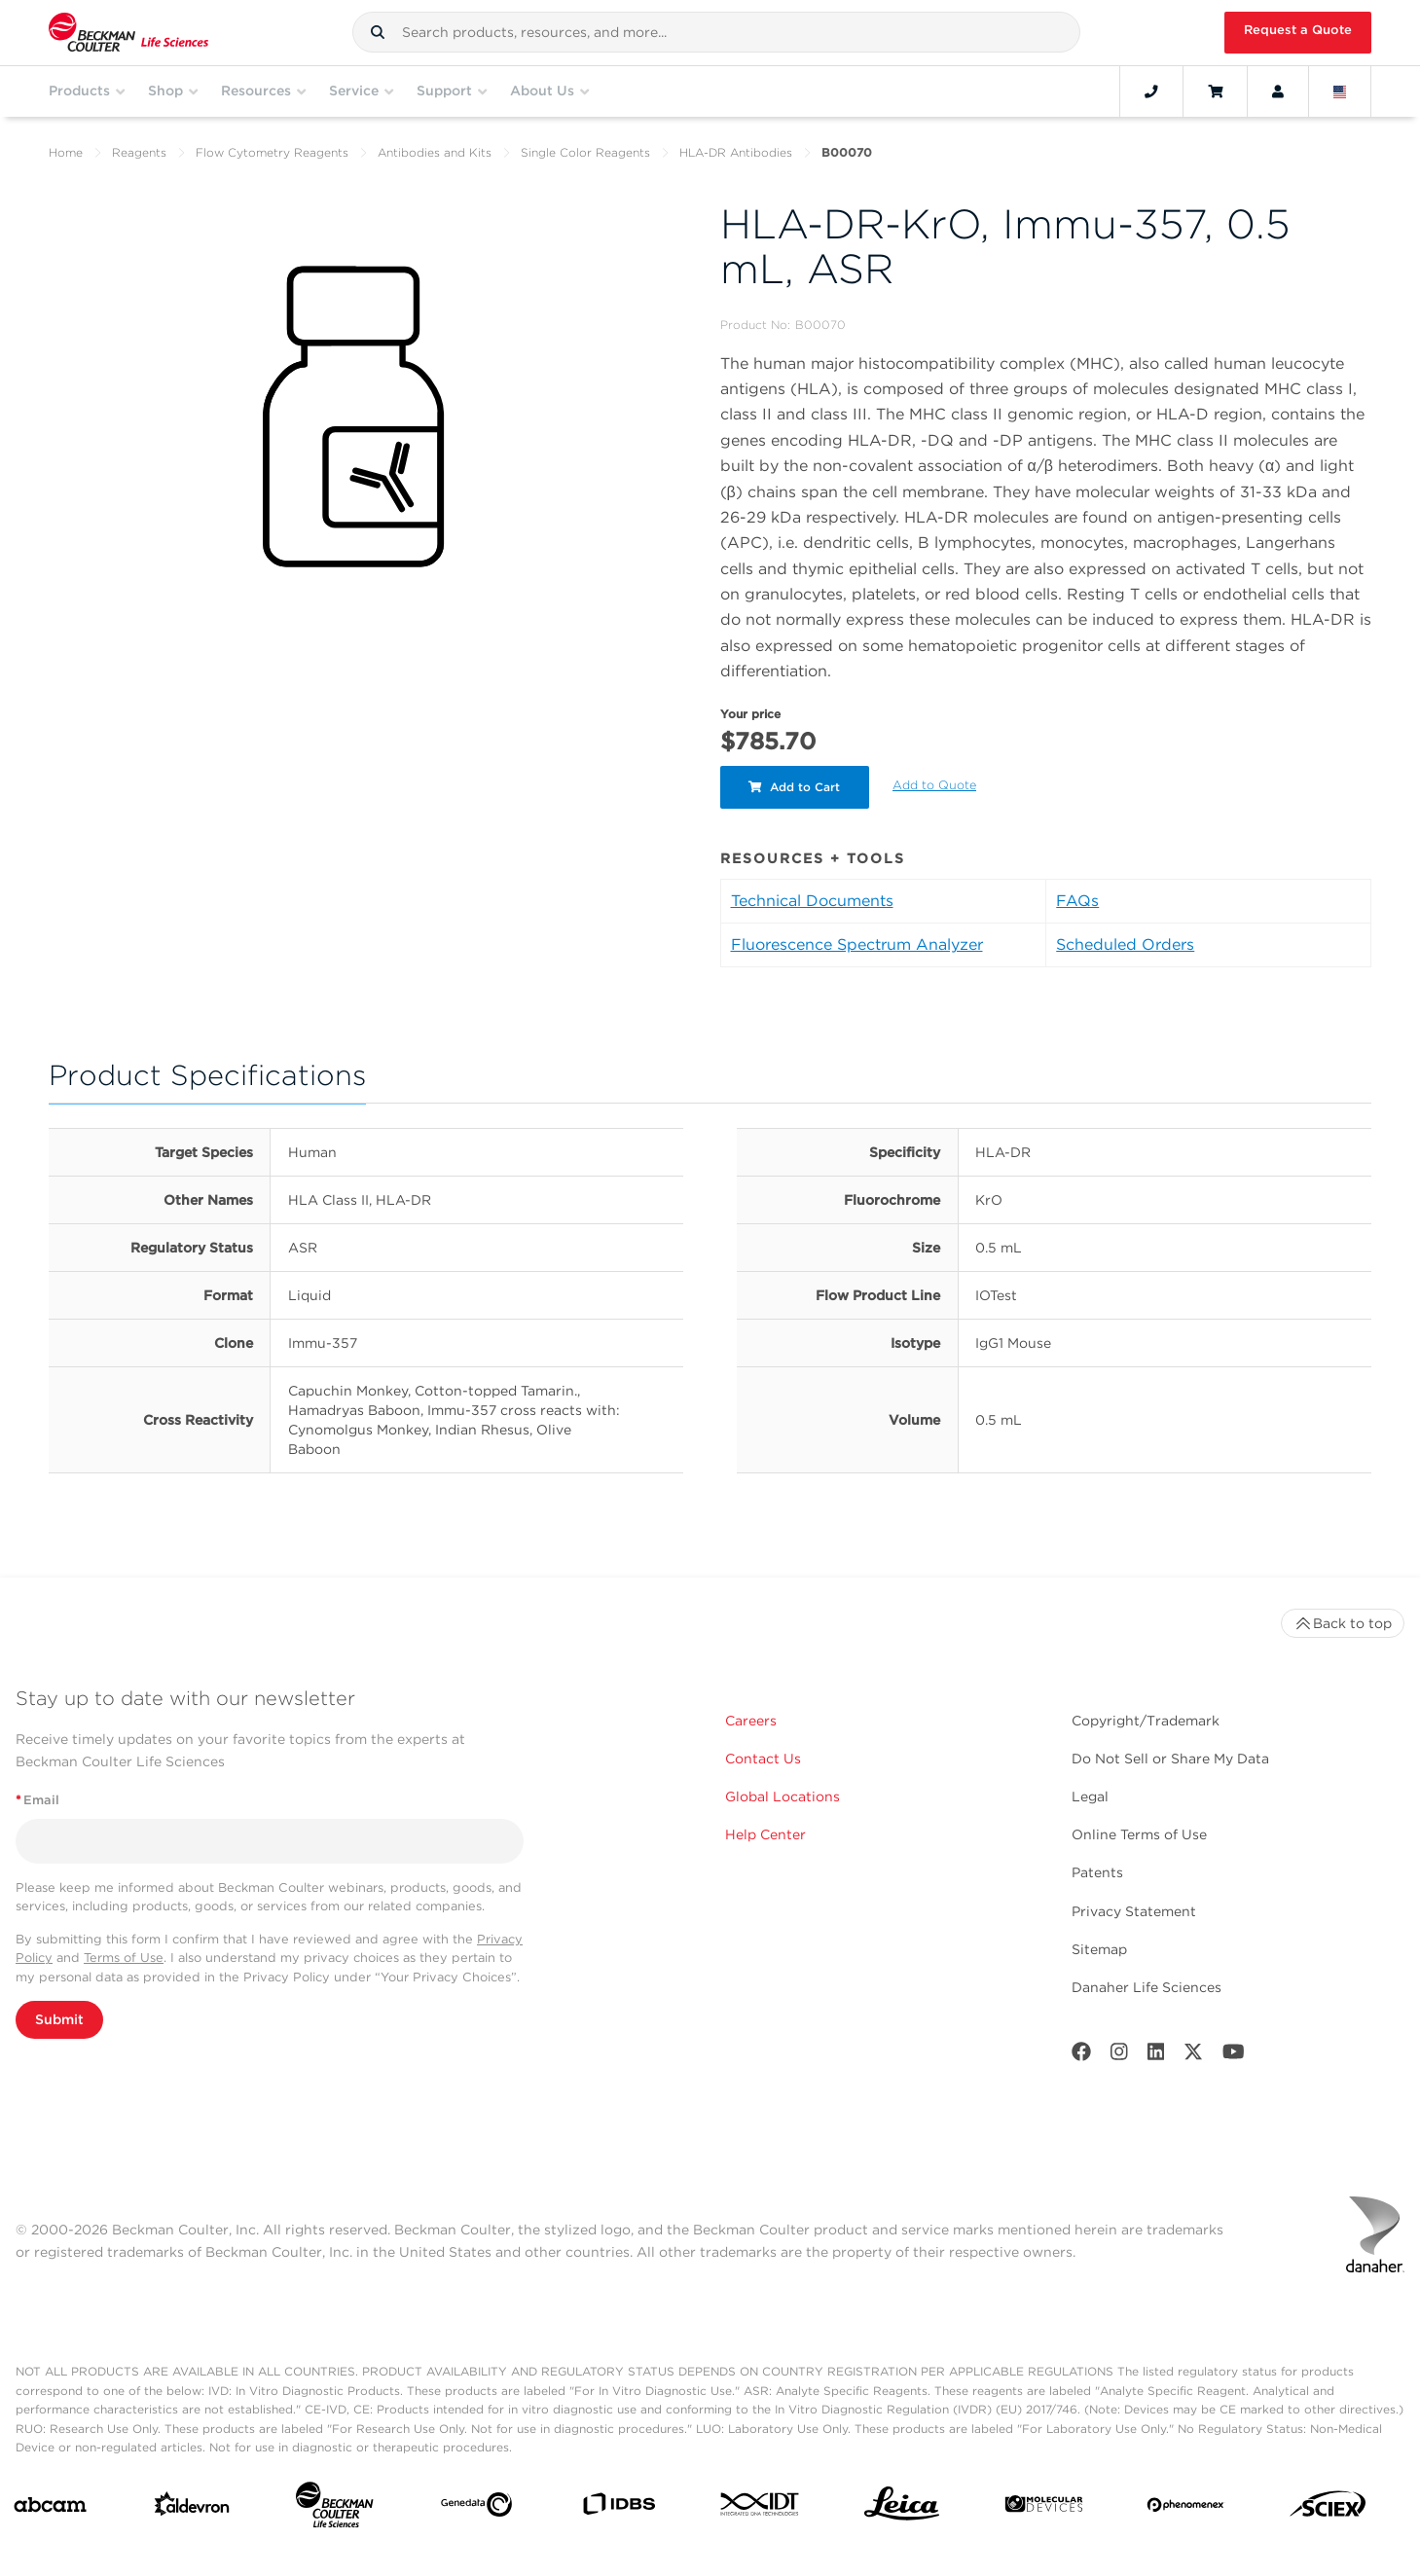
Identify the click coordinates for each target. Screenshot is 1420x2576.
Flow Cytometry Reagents (272, 152)
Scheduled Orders (1125, 944)
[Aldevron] (192, 2508)
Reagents (139, 152)
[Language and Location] (1340, 91)
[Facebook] (1081, 2056)
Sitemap (1099, 1949)
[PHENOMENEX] (1186, 2508)
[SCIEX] (1328, 2508)
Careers (751, 1720)
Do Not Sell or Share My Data (1170, 1758)
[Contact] (1151, 91)
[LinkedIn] (1156, 2056)
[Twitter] (1193, 2056)
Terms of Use (124, 1957)
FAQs (1077, 900)
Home (66, 152)
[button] (377, 32)
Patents (1097, 1872)
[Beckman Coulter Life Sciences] (334, 2509)
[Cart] (1215, 91)
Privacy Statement (1134, 1911)
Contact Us (763, 1758)
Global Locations (782, 1796)
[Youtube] (1233, 2056)
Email (37, 1800)
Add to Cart (795, 787)
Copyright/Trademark (1146, 1720)
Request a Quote (1298, 29)
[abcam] (50, 2508)
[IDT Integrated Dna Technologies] (760, 2507)
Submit (59, 2019)
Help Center (765, 1834)
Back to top (1342, 1623)
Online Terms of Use (1139, 1834)
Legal (1090, 1796)
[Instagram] (1119, 2056)
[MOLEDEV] (1043, 2507)
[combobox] (715, 32)
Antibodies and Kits (435, 152)
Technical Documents (812, 900)
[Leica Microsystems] (901, 2509)
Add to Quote (935, 785)
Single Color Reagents (585, 152)
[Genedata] (476, 2508)
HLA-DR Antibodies (735, 152)
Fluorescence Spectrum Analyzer (857, 944)
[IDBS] (618, 2508)
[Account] (1278, 91)
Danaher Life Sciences (1146, 1987)
